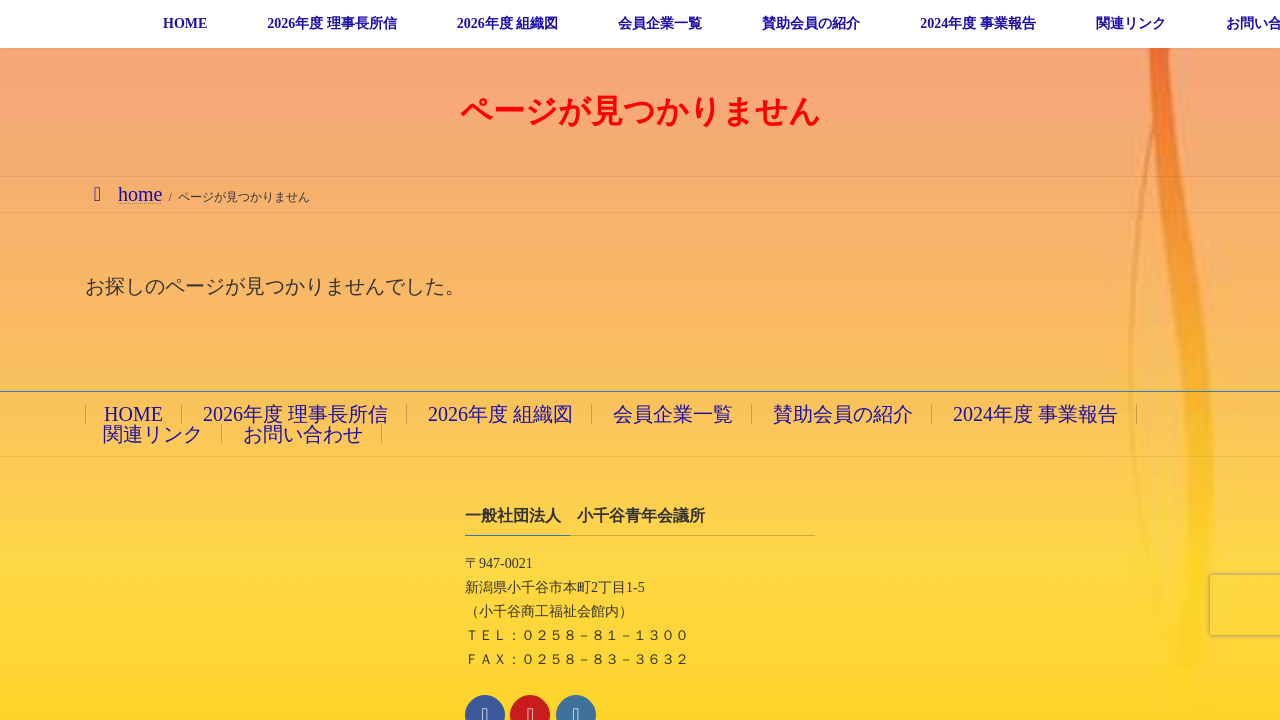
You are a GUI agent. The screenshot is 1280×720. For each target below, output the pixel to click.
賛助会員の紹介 (843, 414)
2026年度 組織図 (500, 414)
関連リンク (153, 434)
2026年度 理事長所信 (295, 414)
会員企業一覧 (673, 414)
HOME (133, 414)
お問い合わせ (303, 434)
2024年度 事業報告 (1035, 414)
